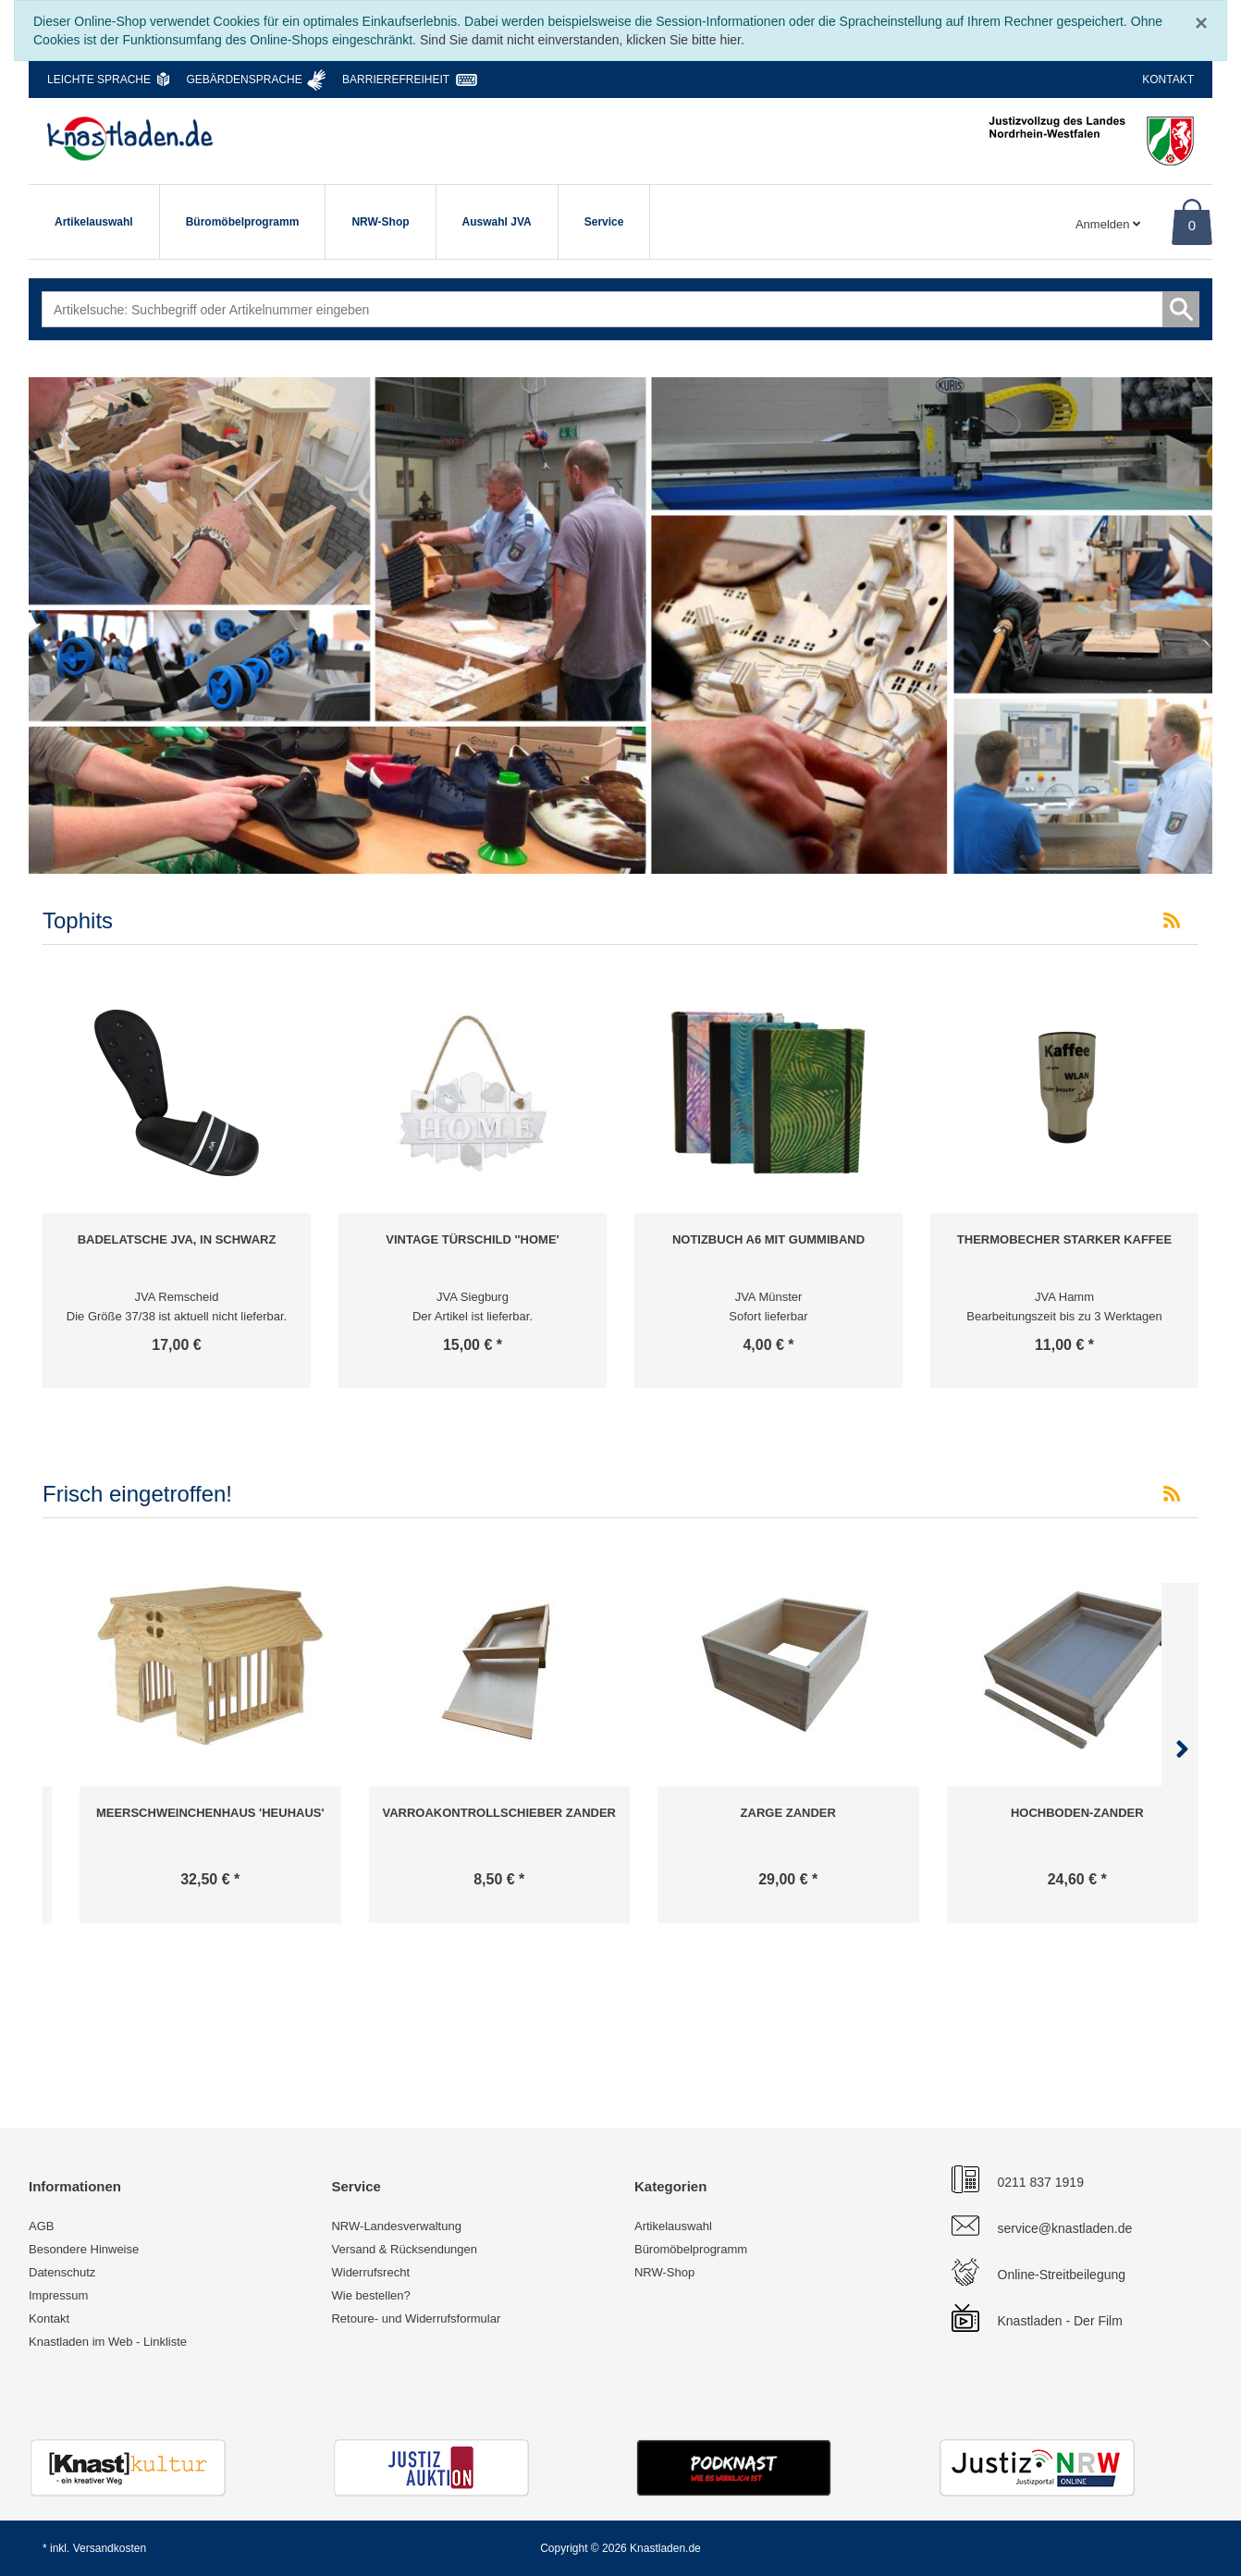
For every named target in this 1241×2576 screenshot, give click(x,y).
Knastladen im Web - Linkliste (108, 2342)
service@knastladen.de (1065, 2228)
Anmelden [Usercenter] (1107, 224)
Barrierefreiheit (395, 79)
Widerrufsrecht (370, 2272)
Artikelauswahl (94, 221)
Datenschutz (62, 2272)
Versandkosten (109, 2548)
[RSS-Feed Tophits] (1171, 921)
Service (604, 221)
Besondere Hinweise (84, 2249)
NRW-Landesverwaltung (396, 2226)
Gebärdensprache (243, 79)
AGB (41, 2226)
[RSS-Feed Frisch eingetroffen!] (1171, 1494)
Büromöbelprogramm (243, 221)
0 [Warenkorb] (1192, 225)
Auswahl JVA (497, 221)
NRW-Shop (380, 221)
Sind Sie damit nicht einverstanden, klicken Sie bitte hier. (582, 39)
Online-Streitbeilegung (1062, 2274)
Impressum (58, 2295)
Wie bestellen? (370, 2295)
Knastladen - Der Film (1060, 2320)
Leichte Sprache (99, 79)
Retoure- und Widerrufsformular (415, 2318)
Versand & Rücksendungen (404, 2249)
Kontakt (1168, 79)
